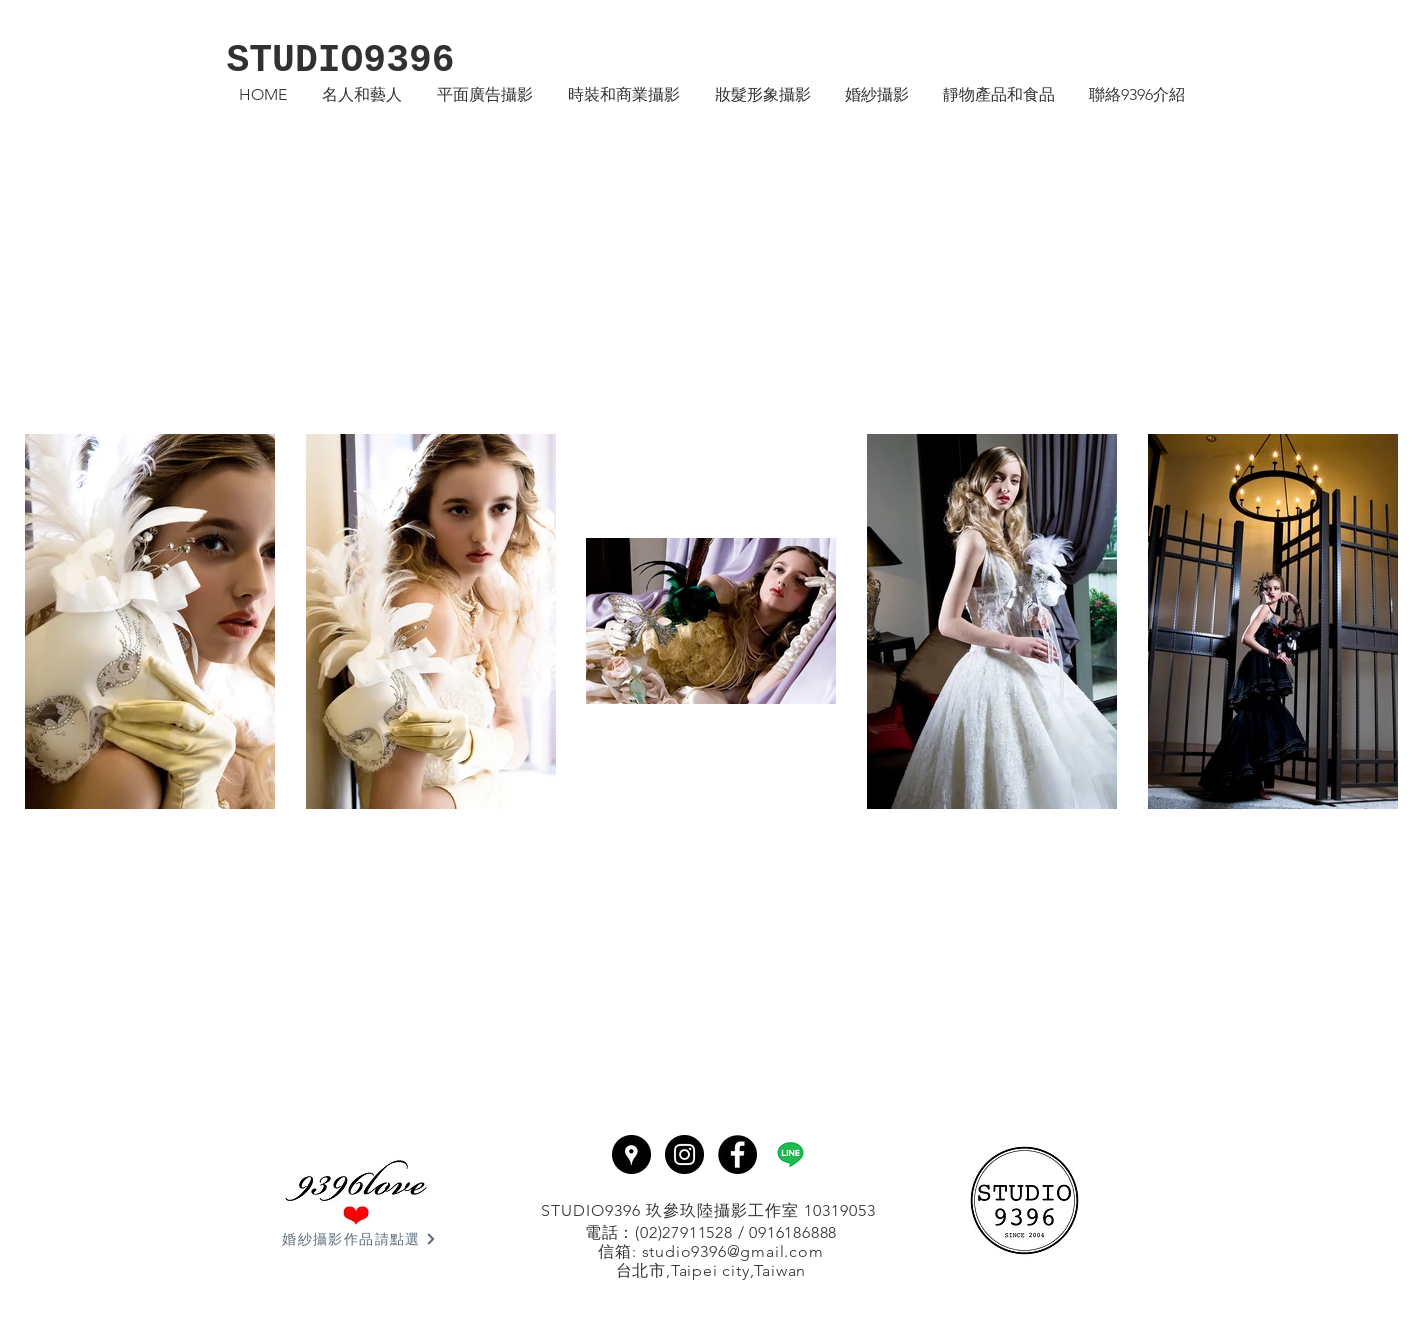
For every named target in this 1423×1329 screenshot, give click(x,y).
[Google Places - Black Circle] (631, 1154)
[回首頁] (1025, 1200)
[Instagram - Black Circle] (684, 1154)
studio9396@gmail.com (733, 1251)
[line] (790, 1154)
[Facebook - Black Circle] (737, 1154)
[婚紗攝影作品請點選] (360, 1239)
